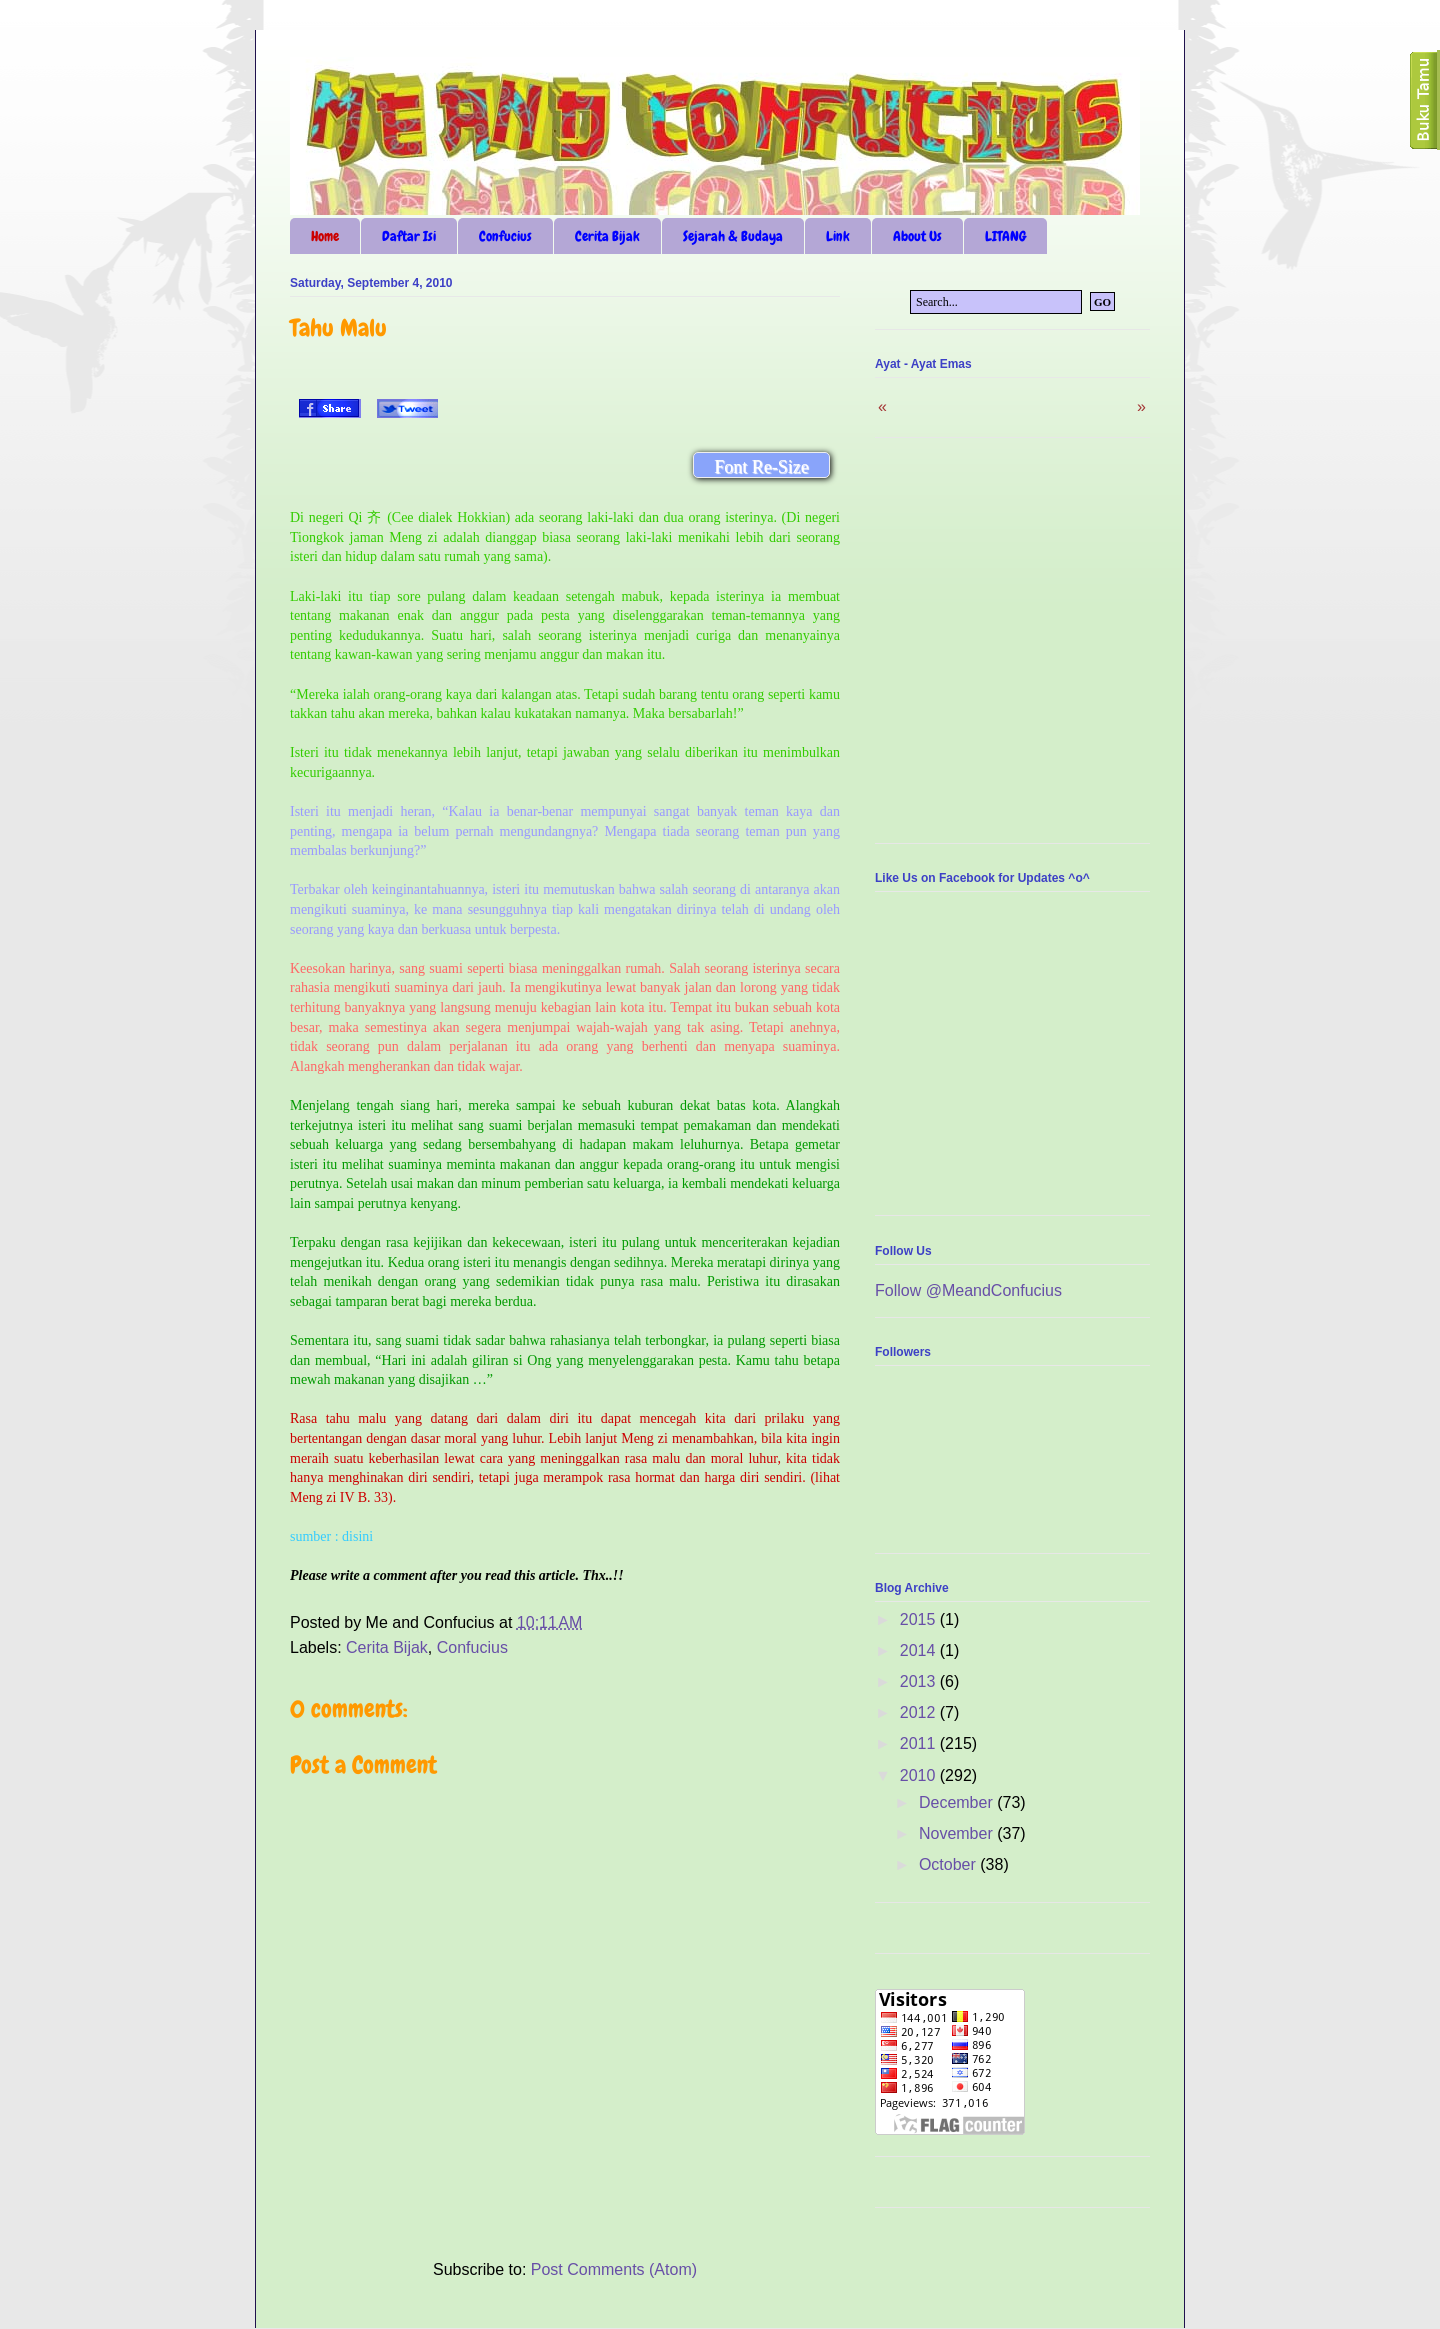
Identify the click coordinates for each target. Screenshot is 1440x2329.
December (958, 1802)
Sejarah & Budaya (733, 236)
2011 (920, 1743)
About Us (917, 236)
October (949, 1864)
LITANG (1005, 236)
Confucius (505, 236)
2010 (920, 1775)
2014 (920, 1650)
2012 (920, 1712)
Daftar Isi (409, 236)
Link (838, 236)
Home (325, 236)
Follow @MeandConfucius (968, 1290)
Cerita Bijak (607, 236)
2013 (920, 1681)
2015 (920, 1619)
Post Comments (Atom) (614, 2269)
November (958, 1833)
